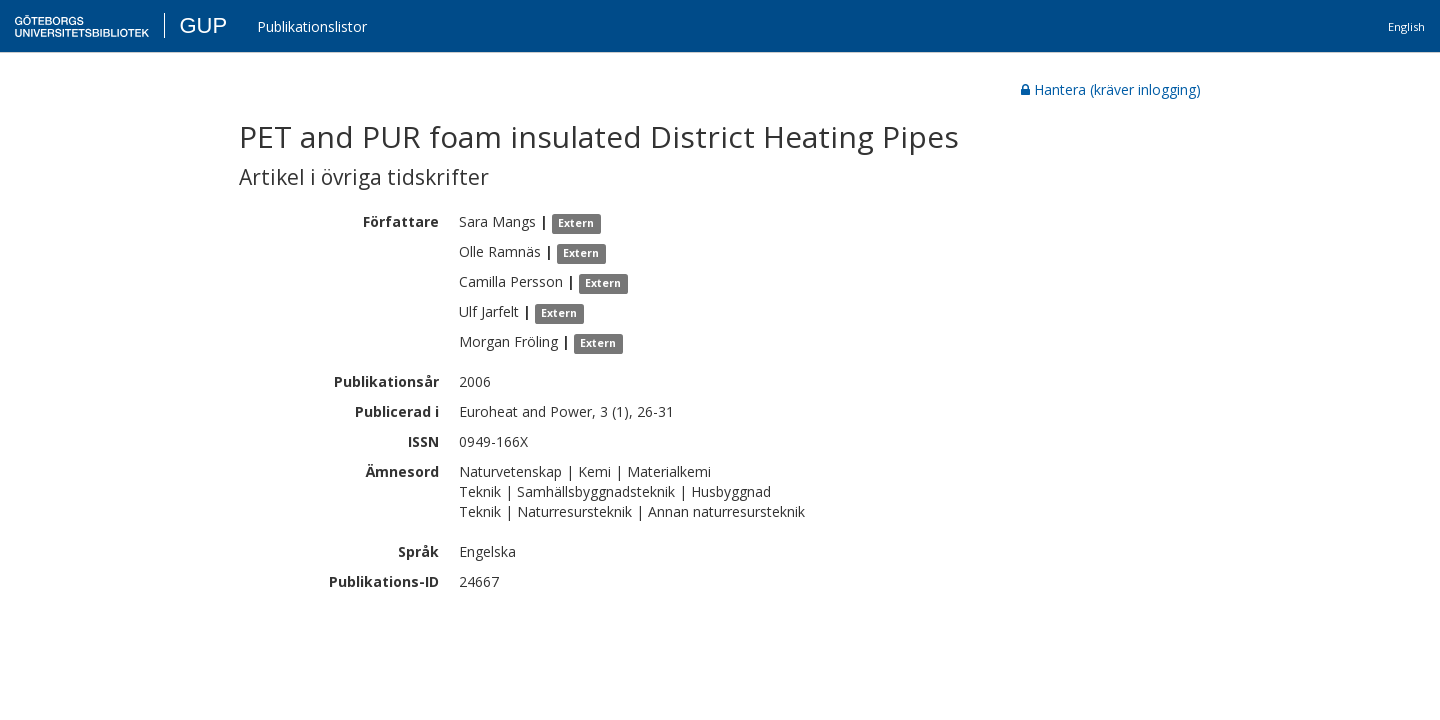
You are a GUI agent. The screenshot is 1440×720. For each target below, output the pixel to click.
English (1406, 26)
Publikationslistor (312, 26)
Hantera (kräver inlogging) (1111, 89)
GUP (203, 25)
